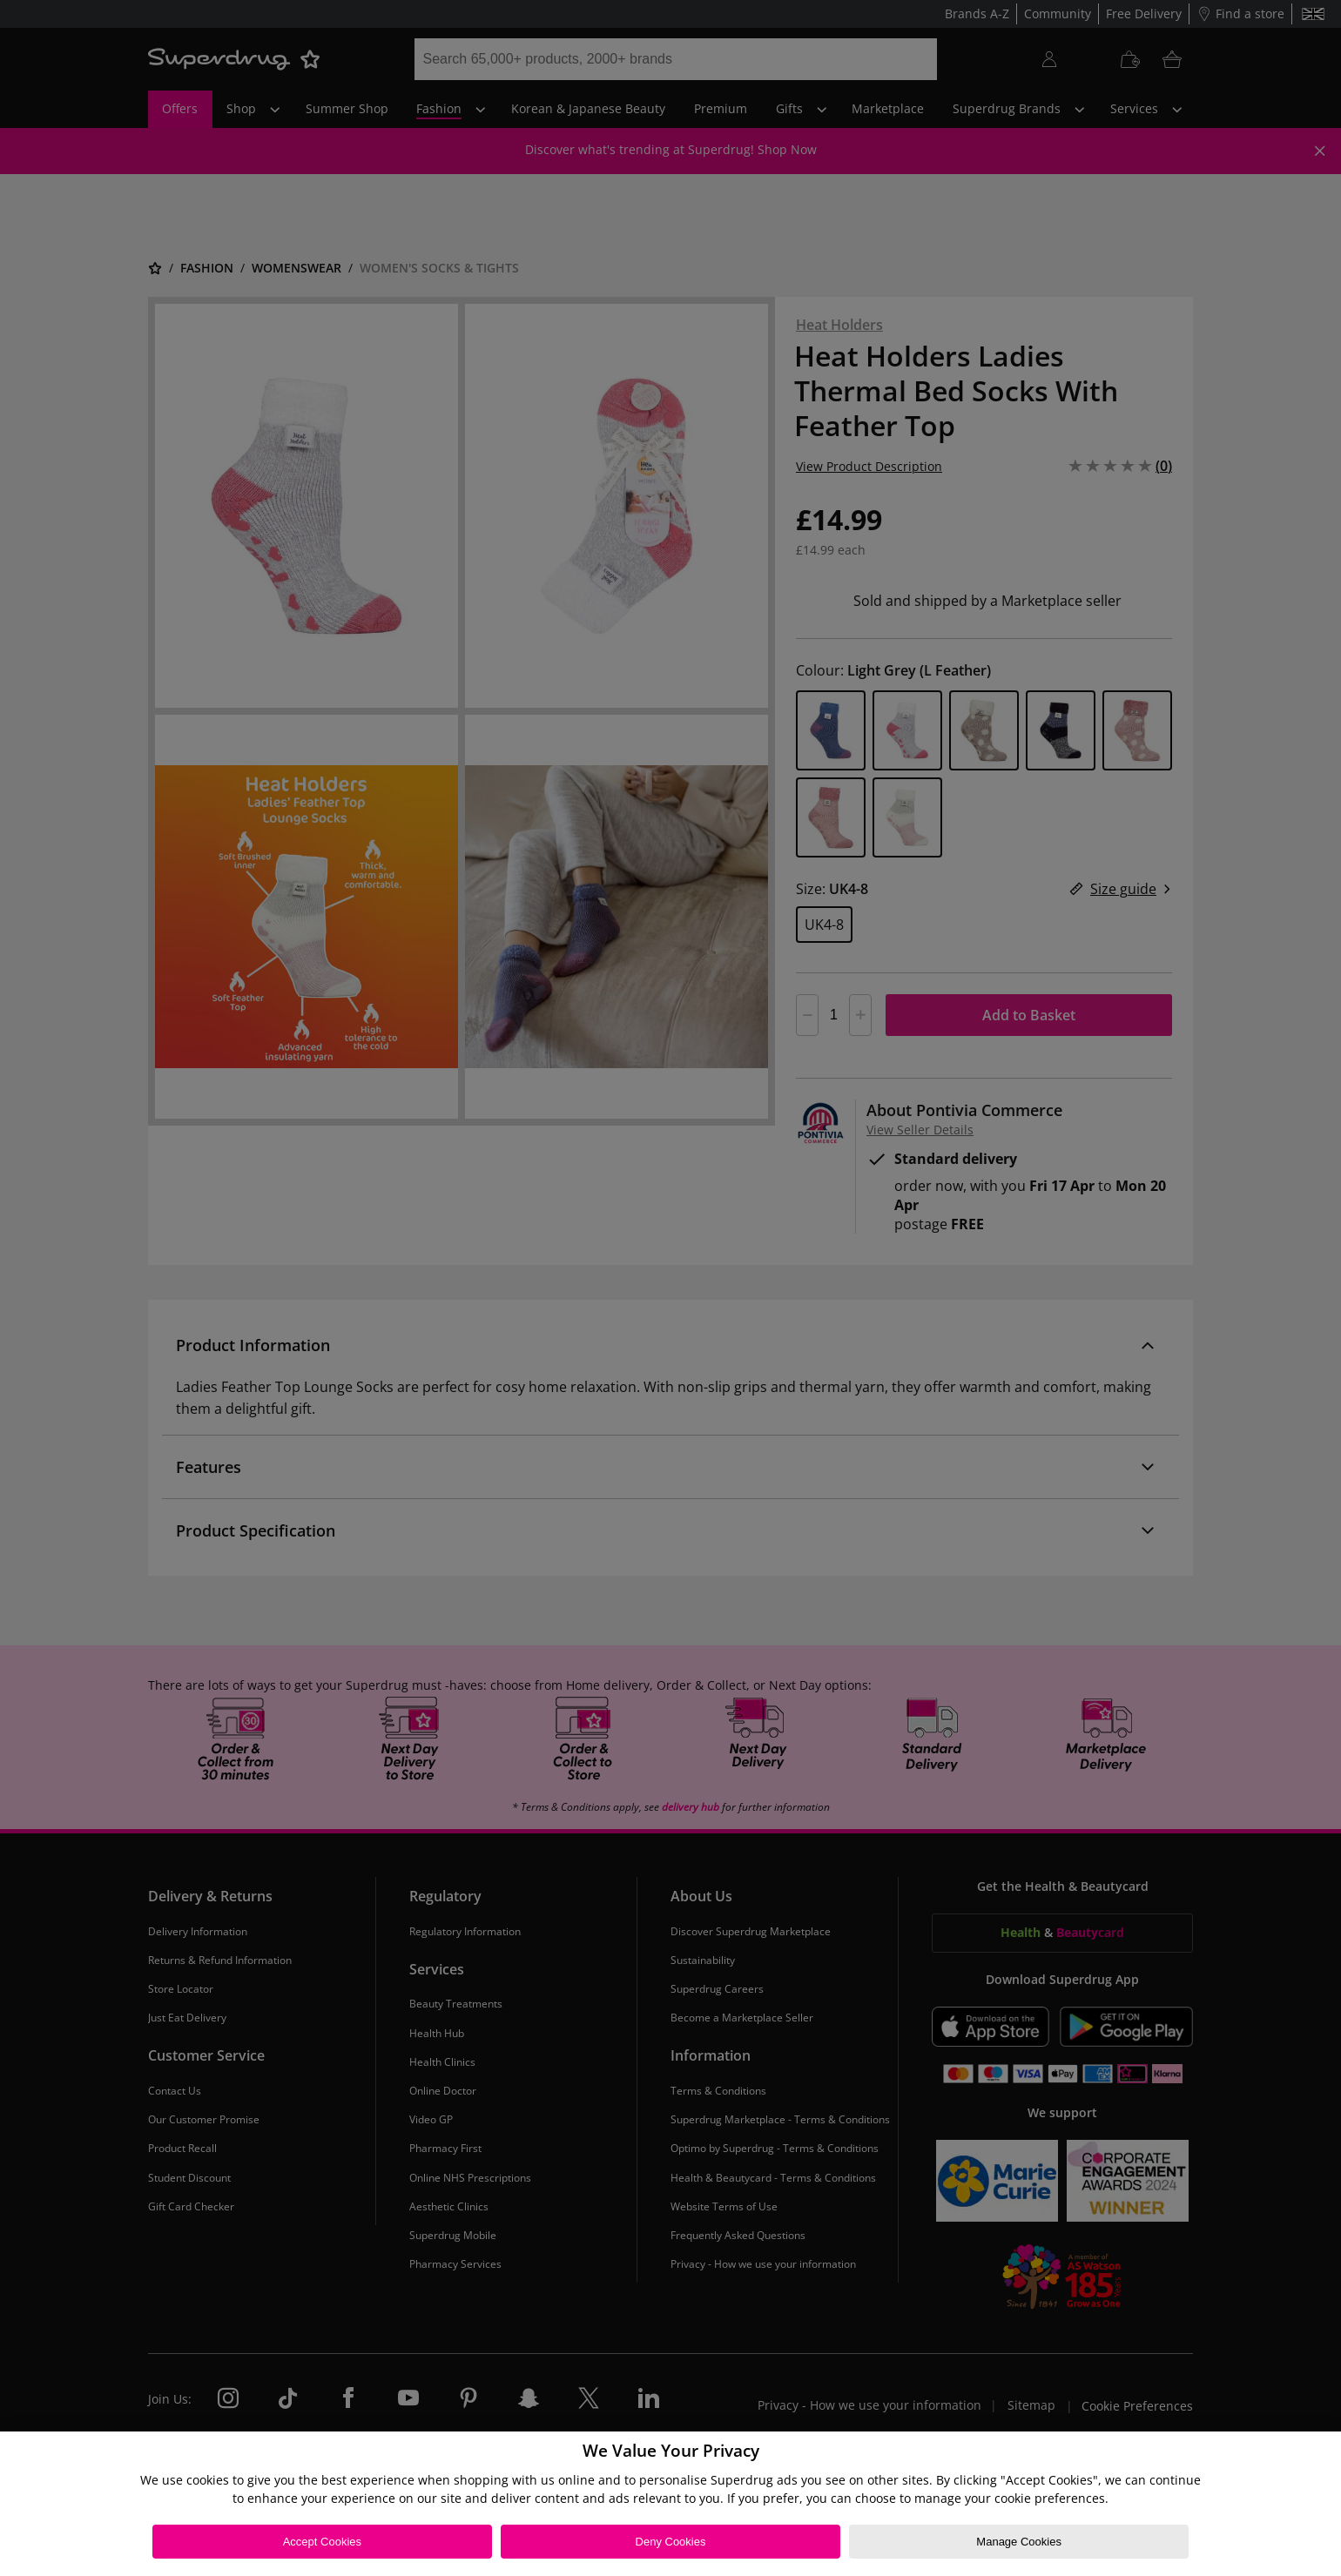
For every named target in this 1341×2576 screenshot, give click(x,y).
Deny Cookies (671, 2541)
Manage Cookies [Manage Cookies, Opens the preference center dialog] (1018, 2541)
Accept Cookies (322, 2541)
